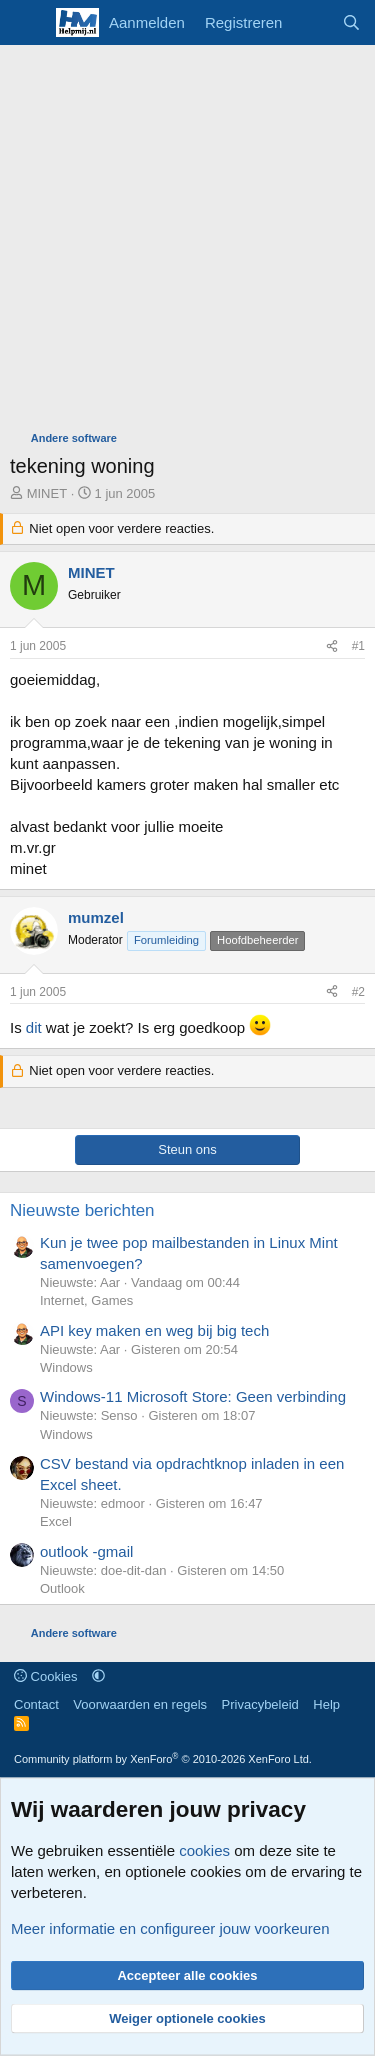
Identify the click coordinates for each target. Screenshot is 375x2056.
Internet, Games (86, 1300)
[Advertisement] (187, 242)
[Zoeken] (351, 22)
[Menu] (27, 23)
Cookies (46, 1676)
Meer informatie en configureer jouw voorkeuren (170, 1928)
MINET (47, 493)
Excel (56, 1521)
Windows (66, 1367)
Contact (36, 1704)
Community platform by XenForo (163, 1759)
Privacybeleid (260, 1704)
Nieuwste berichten (82, 1210)
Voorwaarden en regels (140, 1704)
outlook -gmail (86, 1551)
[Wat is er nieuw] (311, 22)
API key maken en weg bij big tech (154, 1330)
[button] (98, 1676)
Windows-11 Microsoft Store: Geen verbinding (193, 1396)
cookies (204, 1850)
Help (326, 1704)
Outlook (62, 1588)
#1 (358, 646)
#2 (358, 992)
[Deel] (332, 646)
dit (34, 1027)
